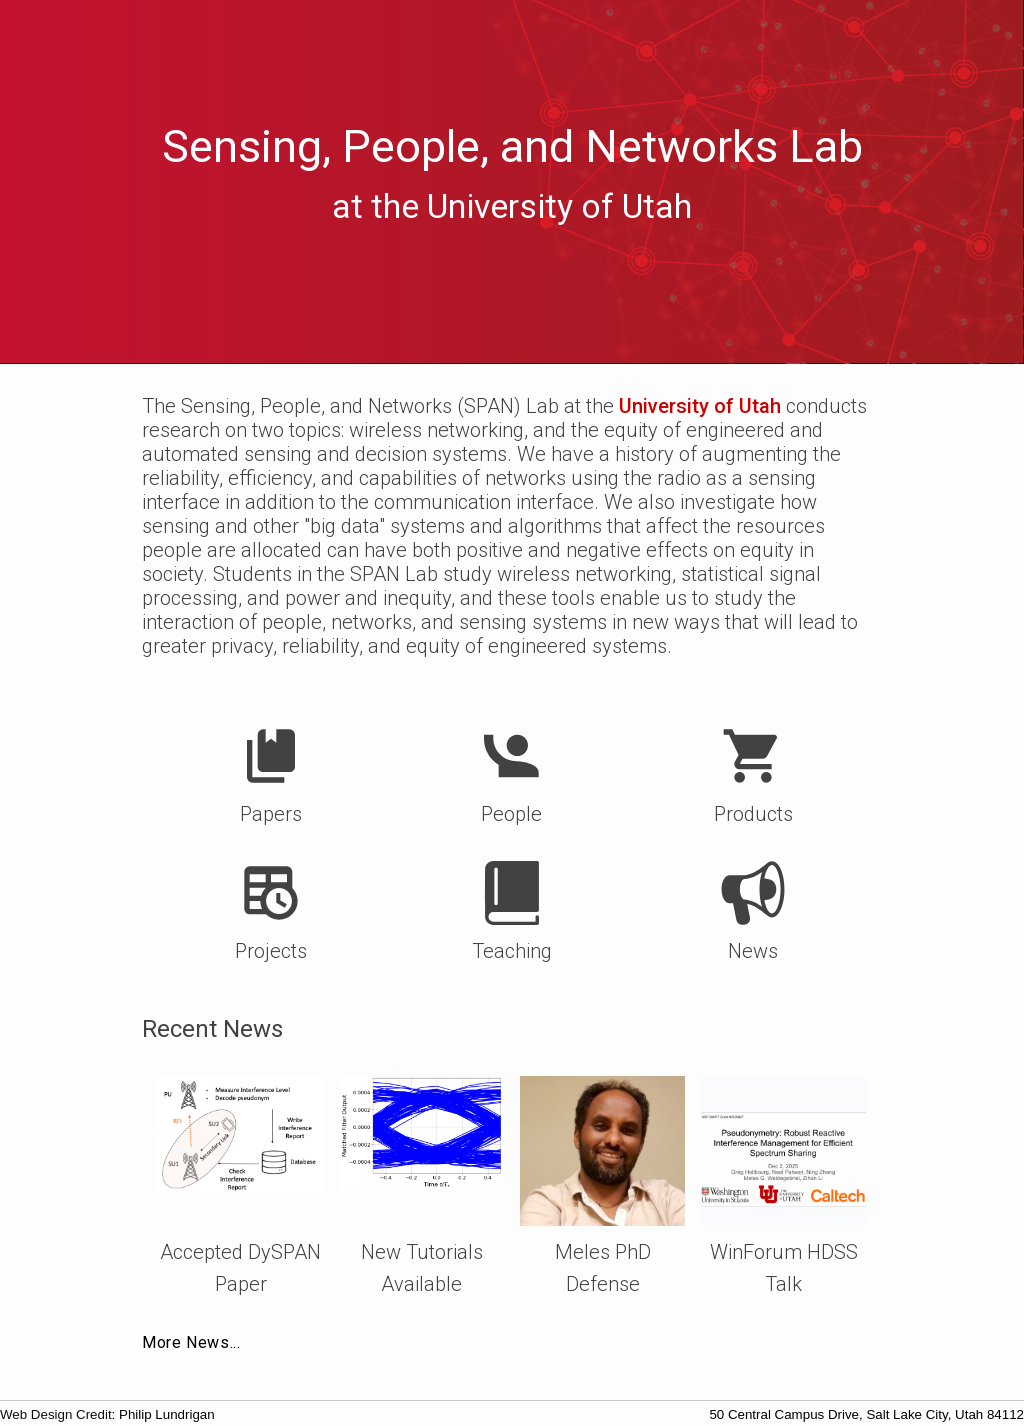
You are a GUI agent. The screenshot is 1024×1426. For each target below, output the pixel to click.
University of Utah (700, 406)
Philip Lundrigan (167, 1414)
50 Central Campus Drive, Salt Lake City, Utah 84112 (866, 1414)
